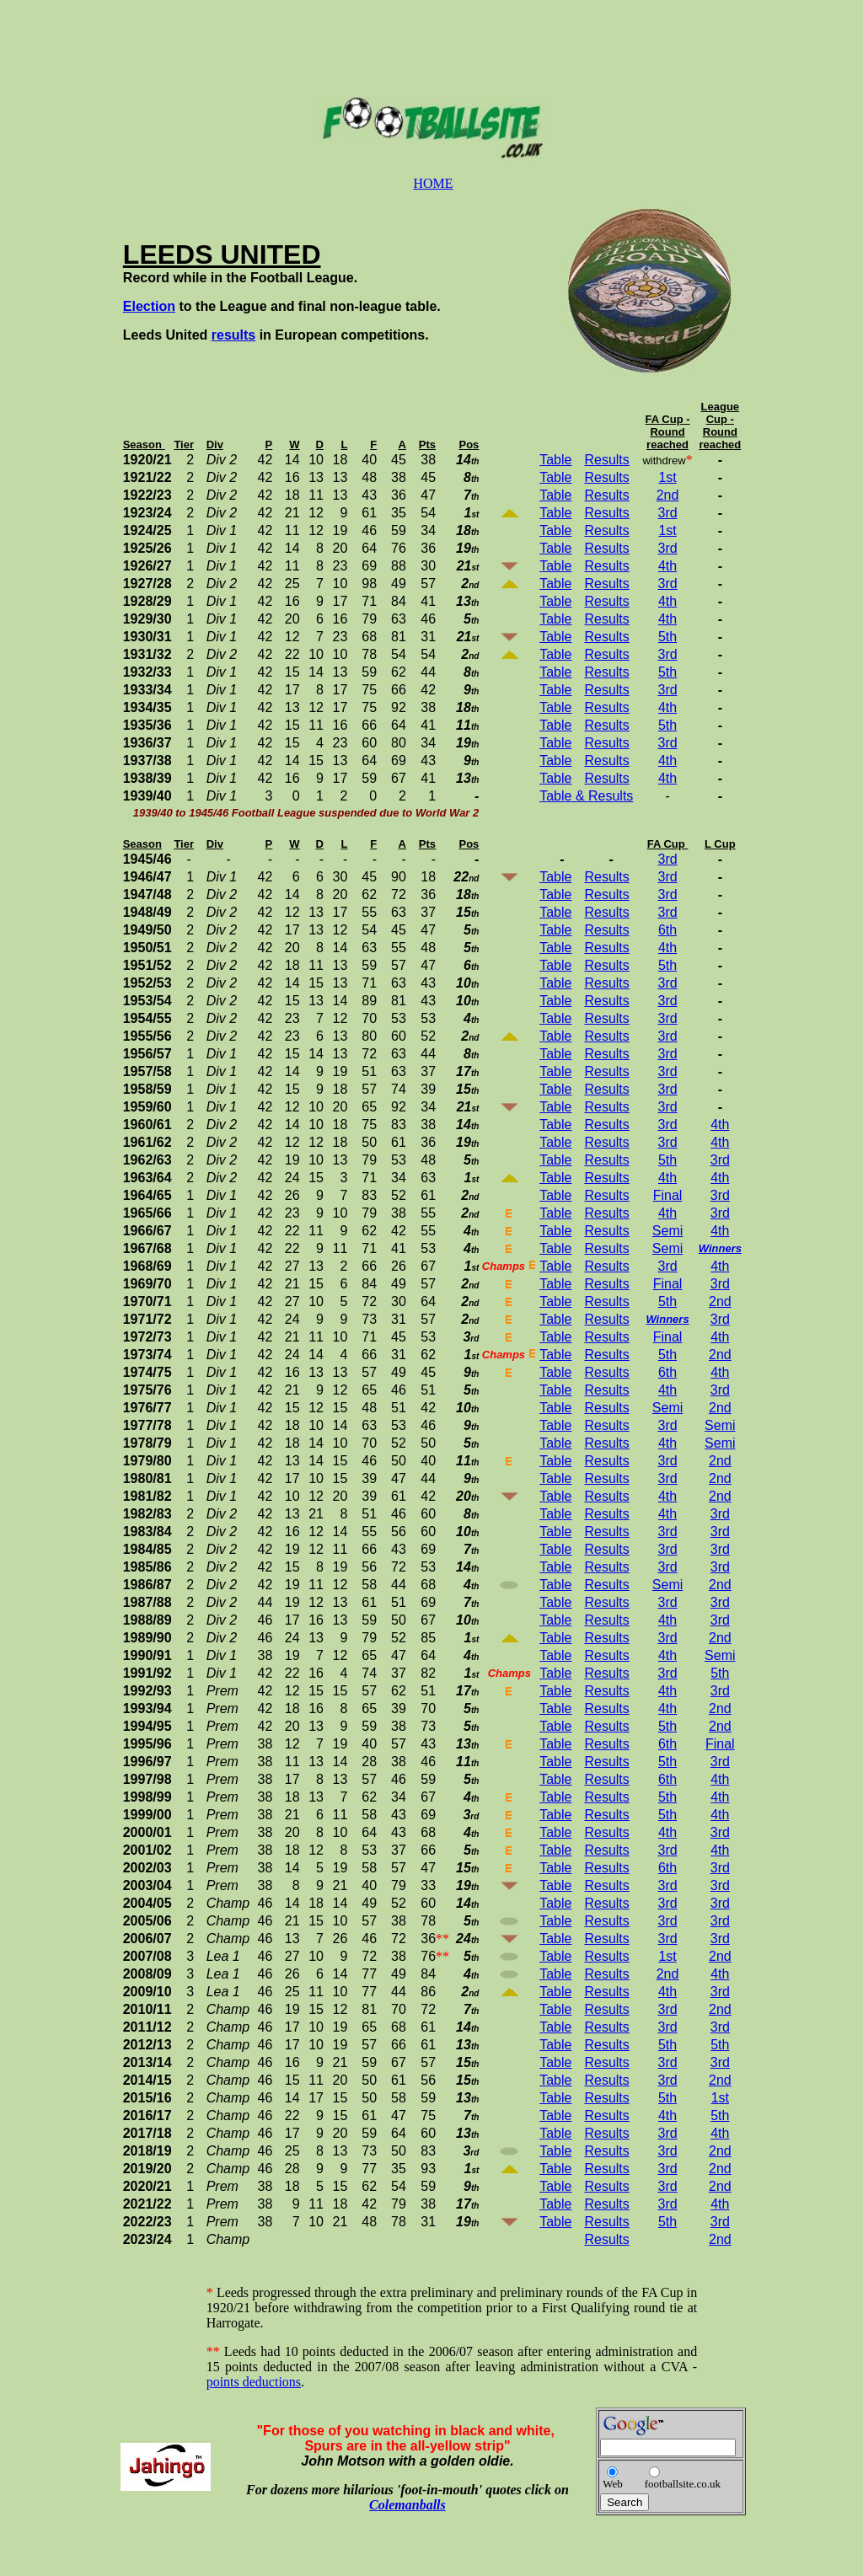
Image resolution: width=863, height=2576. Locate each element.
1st (667, 477)
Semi (667, 1231)
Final (668, 1195)
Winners (720, 1248)
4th (667, 566)
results (233, 335)
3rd (667, 513)
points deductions (253, 2382)
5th (667, 636)
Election (149, 306)
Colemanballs (407, 2505)
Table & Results (586, 796)
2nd (668, 495)
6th (667, 930)
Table (555, 460)
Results (606, 460)
